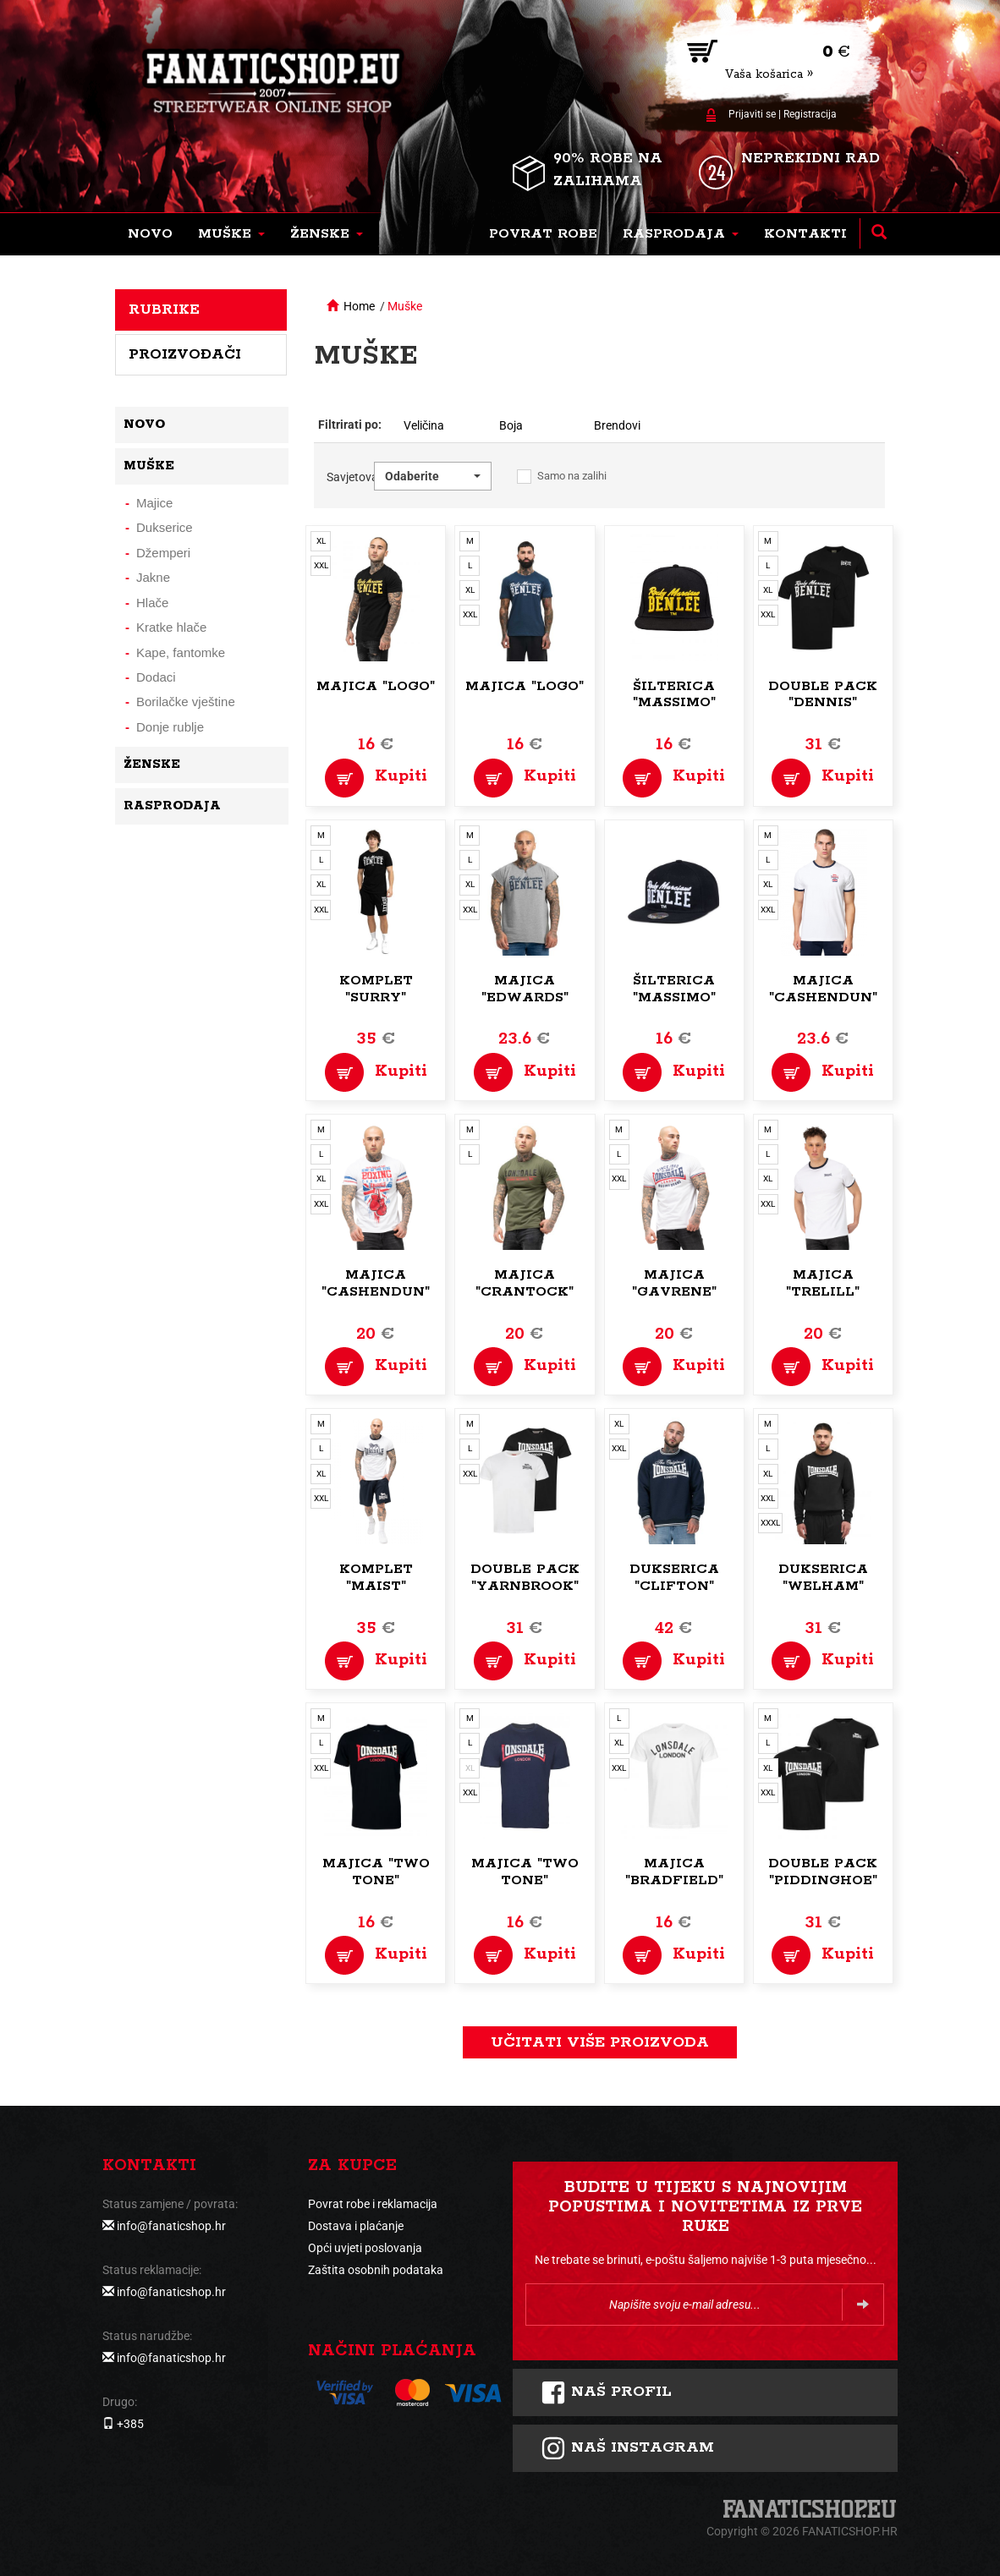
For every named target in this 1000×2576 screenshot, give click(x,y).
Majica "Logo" (375, 686)
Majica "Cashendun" (823, 989)
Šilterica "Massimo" (674, 694)
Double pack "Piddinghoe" (822, 1872)
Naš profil (606, 2392)
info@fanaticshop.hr (171, 2226)
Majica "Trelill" (823, 1283)
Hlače (152, 602)
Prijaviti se (752, 114)
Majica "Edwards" (525, 989)
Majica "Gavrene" (674, 1283)
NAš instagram (627, 2448)
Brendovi (617, 425)
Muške (404, 306)
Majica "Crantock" (524, 1283)
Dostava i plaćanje (356, 2226)
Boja (511, 425)
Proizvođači (185, 354)
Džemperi (163, 552)
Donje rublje (170, 727)
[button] (231, 234)
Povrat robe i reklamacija (372, 2204)
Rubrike (164, 309)
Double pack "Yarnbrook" (525, 1577)
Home (359, 306)
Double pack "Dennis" (822, 694)
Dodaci (156, 677)
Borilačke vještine (185, 701)
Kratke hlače (171, 627)
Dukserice (164, 527)
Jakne (153, 577)
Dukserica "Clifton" (674, 1577)
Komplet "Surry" (376, 989)
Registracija (810, 114)
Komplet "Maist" (376, 1577)
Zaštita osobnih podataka (375, 2270)
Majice (154, 503)
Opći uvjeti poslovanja (365, 2248)
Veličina (424, 425)
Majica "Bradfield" (674, 1872)
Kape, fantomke (180, 652)
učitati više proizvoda (600, 2042)
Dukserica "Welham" (823, 1577)
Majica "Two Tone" (376, 1872)
